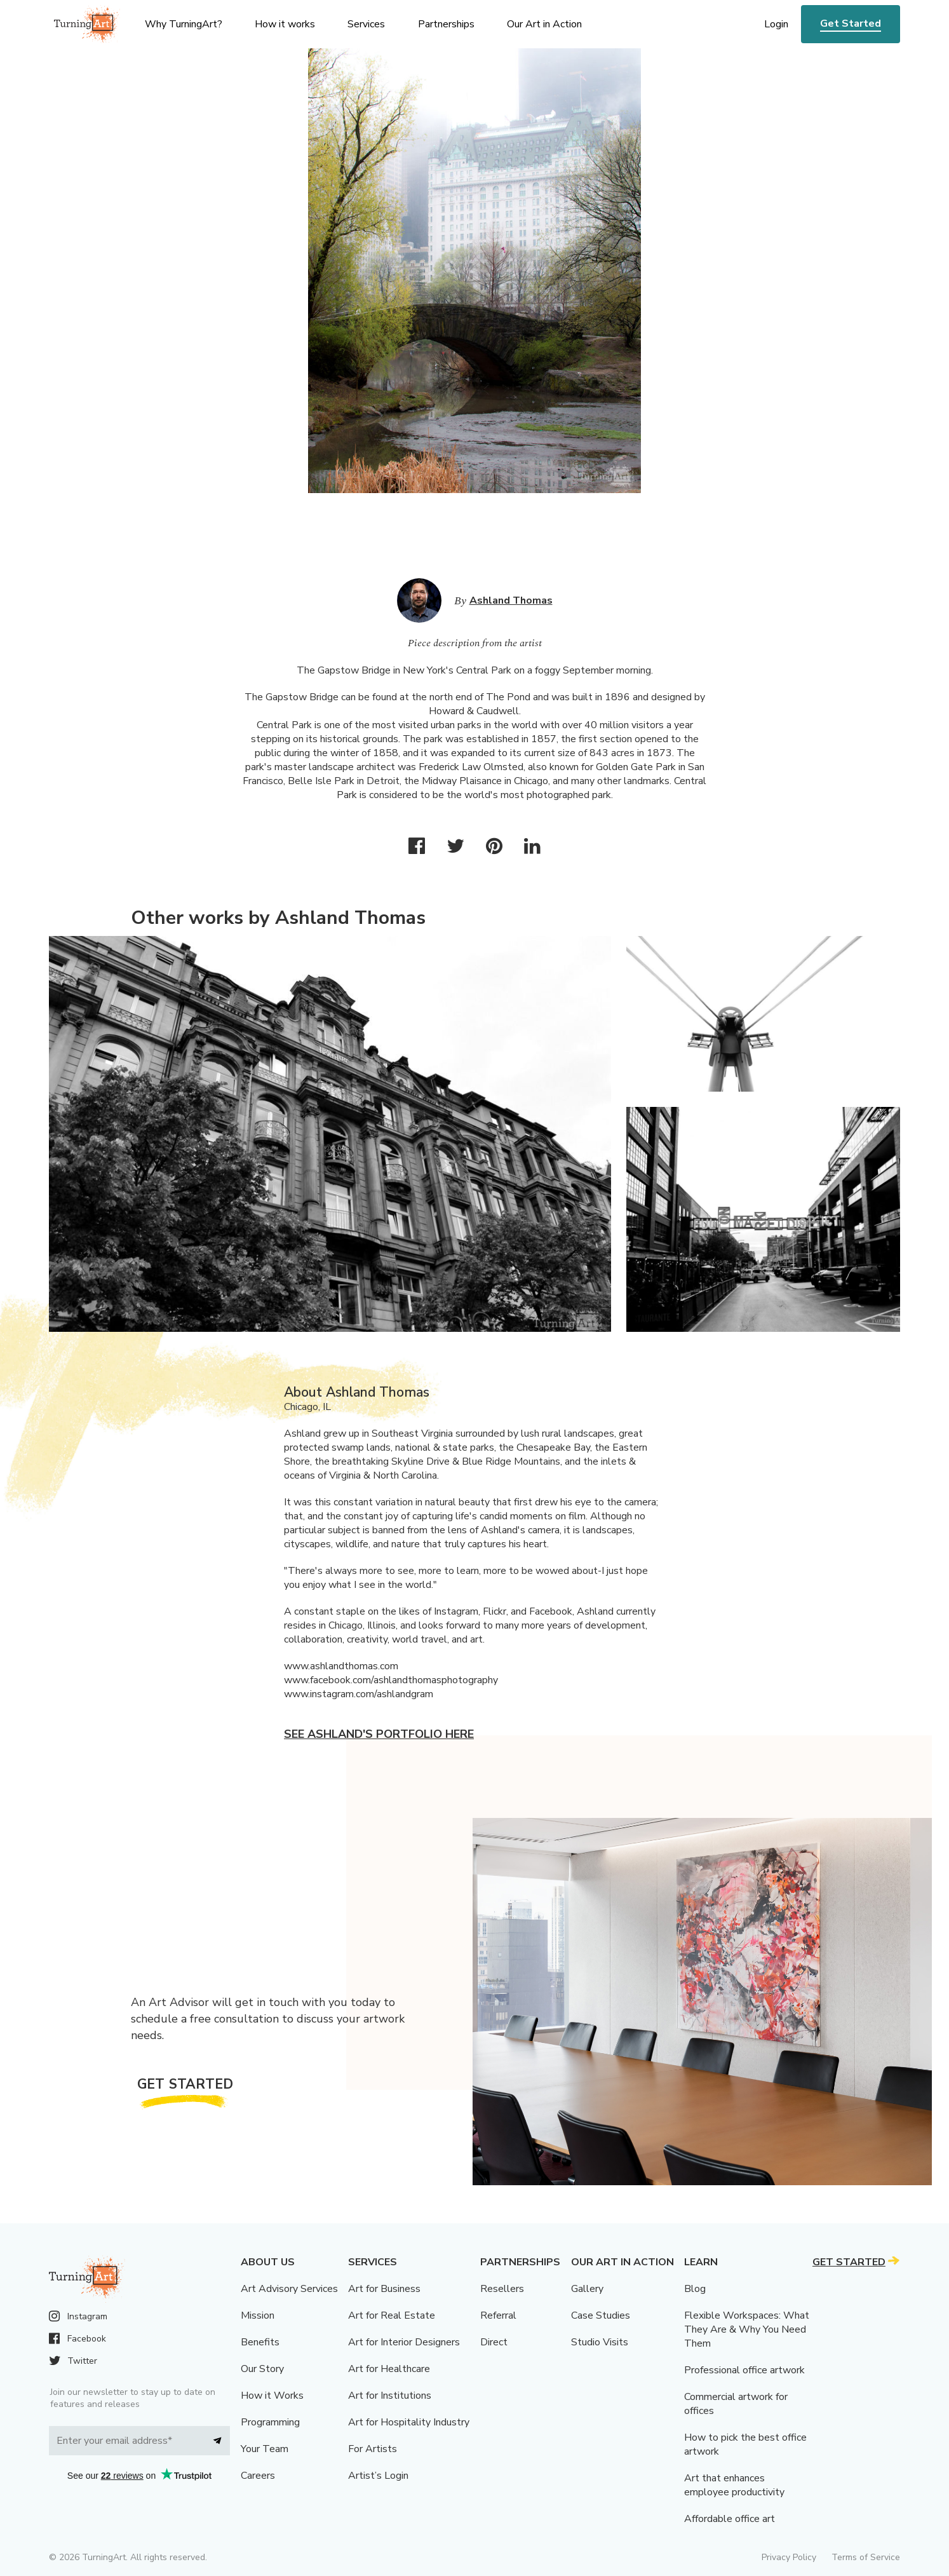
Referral (498, 2315)
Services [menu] (366, 24)
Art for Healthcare (389, 2369)
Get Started (850, 24)
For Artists (372, 2449)
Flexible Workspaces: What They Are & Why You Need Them (746, 2329)
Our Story (262, 2369)
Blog (695, 2289)
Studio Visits (599, 2342)
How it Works (272, 2396)
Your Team (264, 2449)
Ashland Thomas (511, 600)
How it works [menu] (285, 24)
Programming (270, 2422)
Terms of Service (865, 2557)
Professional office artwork (744, 2370)
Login (776, 24)
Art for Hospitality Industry (408, 2422)
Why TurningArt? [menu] (183, 24)
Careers (258, 2476)
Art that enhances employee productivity (734, 2485)
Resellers (502, 2289)
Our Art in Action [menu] (544, 24)
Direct (494, 2342)
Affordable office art (729, 2519)
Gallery (587, 2289)
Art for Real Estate (391, 2315)
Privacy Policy (789, 2557)
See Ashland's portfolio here (379, 1734)
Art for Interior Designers (404, 2342)
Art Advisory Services (289, 2289)
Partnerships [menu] (446, 24)
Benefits (260, 2342)
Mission (257, 2315)
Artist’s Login (378, 2476)
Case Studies (600, 2315)
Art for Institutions (389, 2396)
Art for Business (384, 2289)
